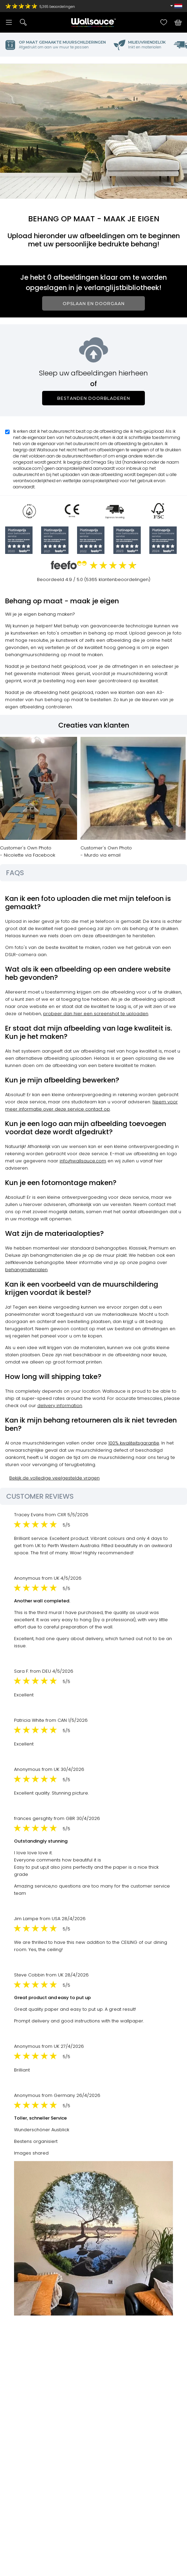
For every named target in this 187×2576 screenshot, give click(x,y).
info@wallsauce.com (83, 1161)
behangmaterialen (26, 1269)
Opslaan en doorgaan (94, 303)
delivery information (59, 1405)
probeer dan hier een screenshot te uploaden (95, 1013)
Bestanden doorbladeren (93, 398)
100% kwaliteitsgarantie (133, 1443)
